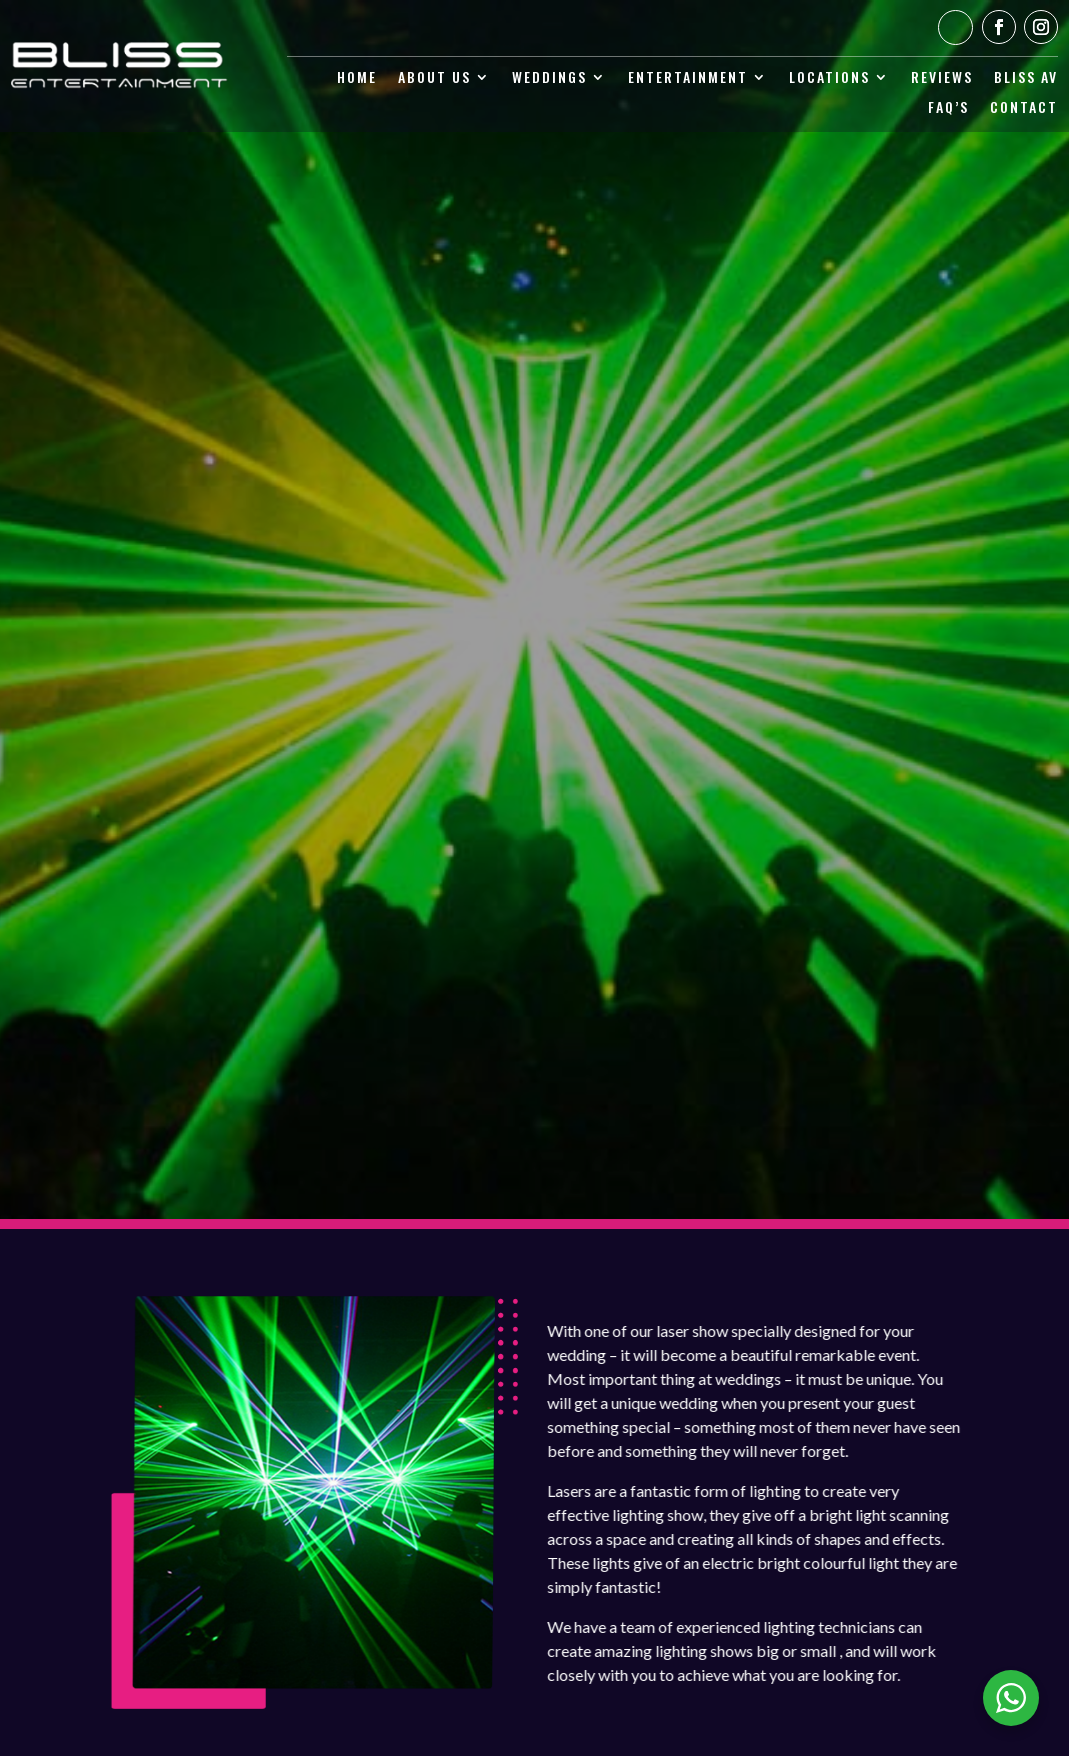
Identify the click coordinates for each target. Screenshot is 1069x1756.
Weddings (549, 78)
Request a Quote (535, 699)
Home (357, 78)
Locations (829, 78)
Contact (1024, 108)
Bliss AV (1026, 78)
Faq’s (948, 108)
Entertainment (688, 78)
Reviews (942, 78)
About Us (434, 78)
